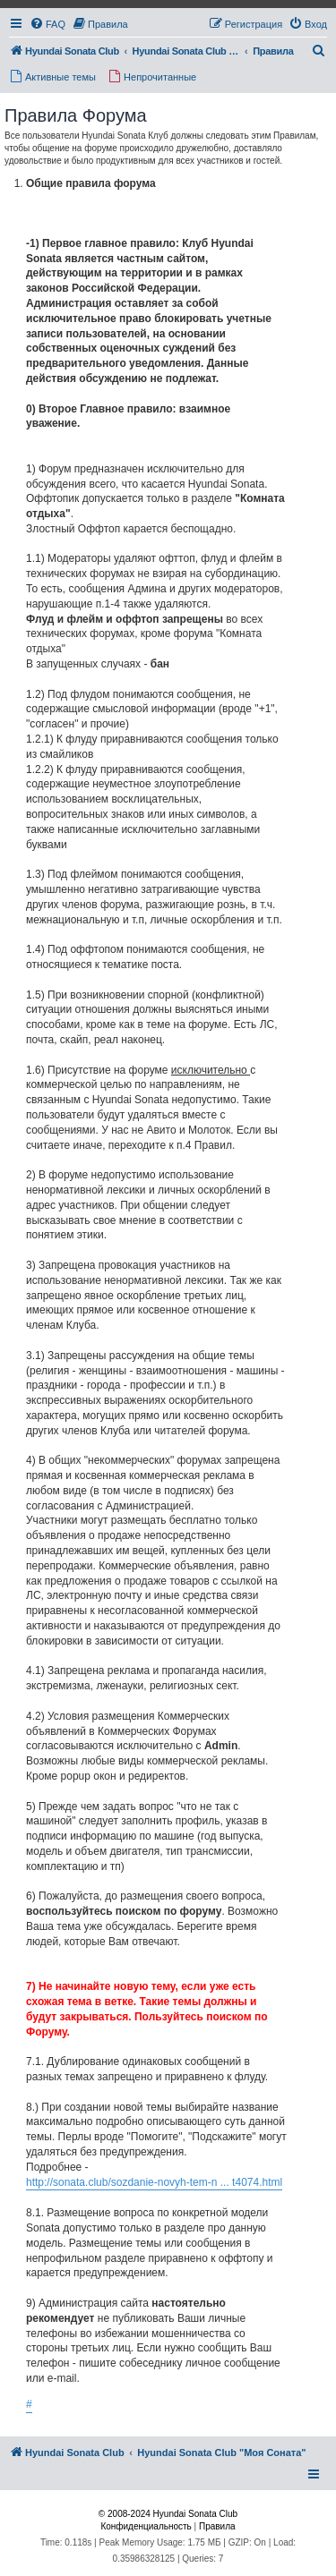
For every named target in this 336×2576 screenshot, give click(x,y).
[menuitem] (47, 24)
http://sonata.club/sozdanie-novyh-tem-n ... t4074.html (154, 2182)
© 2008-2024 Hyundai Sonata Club (168, 2514)
